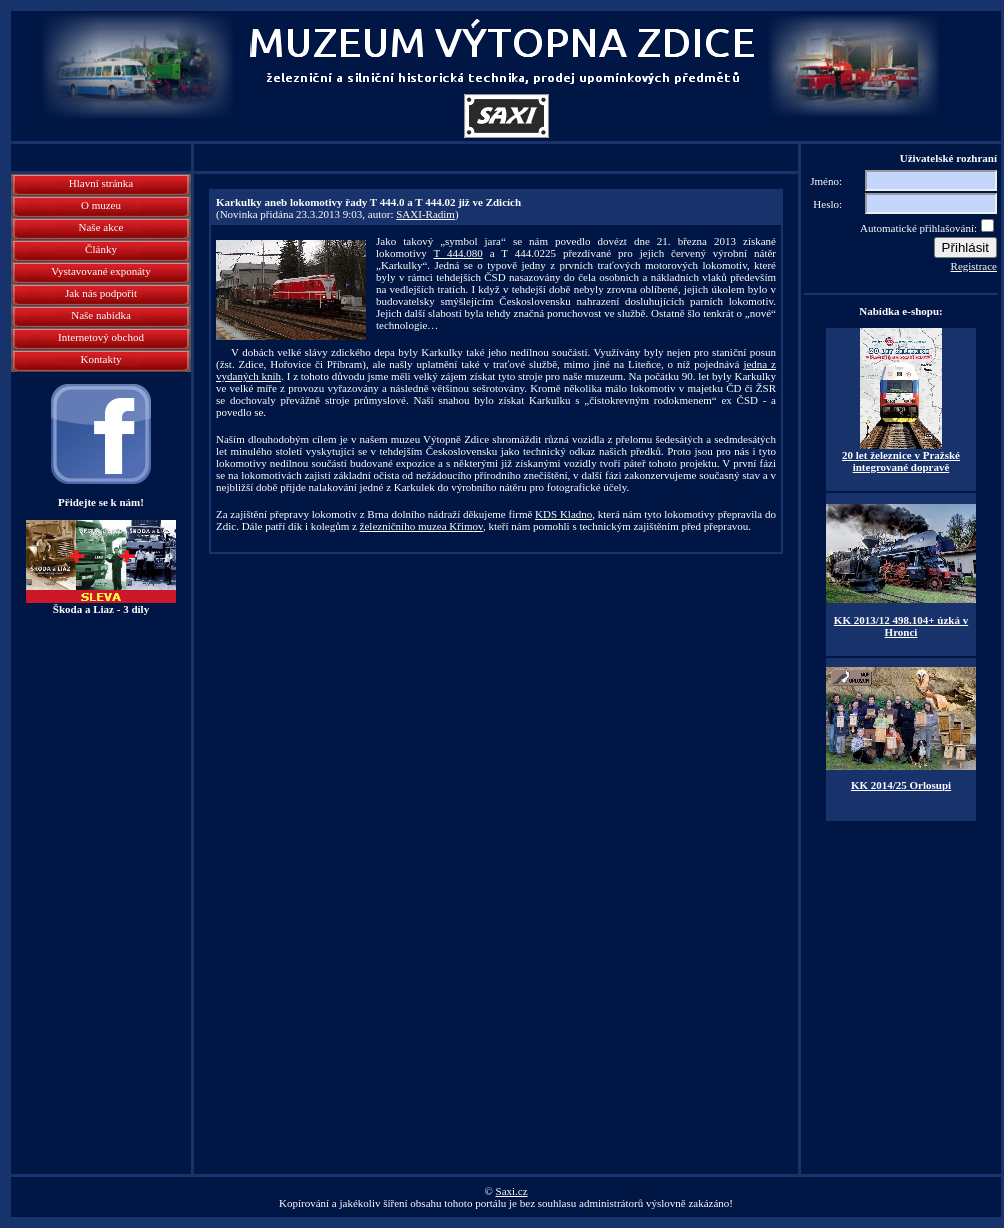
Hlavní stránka (101, 183)
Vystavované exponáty (100, 271)
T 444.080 (457, 253)
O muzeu (101, 205)
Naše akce (101, 227)
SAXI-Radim (425, 214)
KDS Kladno (563, 514)
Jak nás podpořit (101, 293)
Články (101, 249)
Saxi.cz (512, 1191)
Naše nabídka (101, 315)
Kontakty (101, 359)
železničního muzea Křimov (421, 526)
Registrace (974, 266)
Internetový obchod (101, 337)
